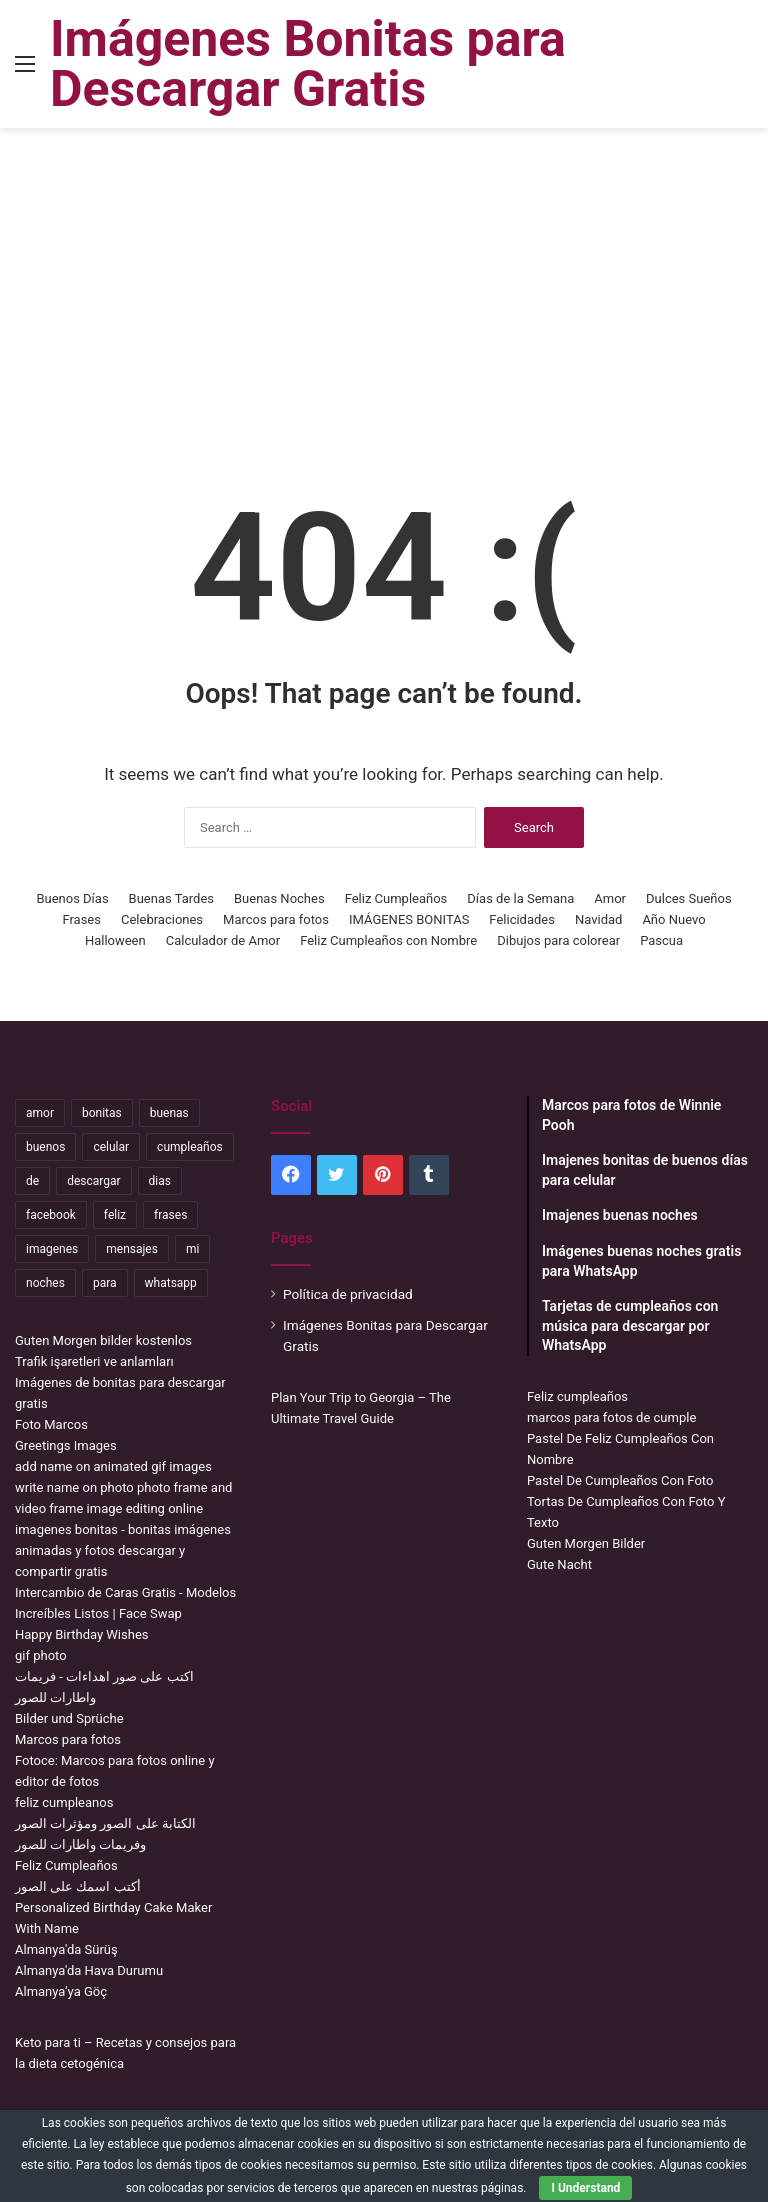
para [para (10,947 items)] (105, 1283)
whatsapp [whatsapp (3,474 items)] (171, 1283)
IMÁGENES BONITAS (409, 919)
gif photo (41, 1655)
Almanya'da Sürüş (66, 1949)
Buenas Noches (279, 898)
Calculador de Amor (223, 940)
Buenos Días (72, 898)
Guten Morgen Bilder (586, 1543)
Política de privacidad (348, 1294)
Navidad (598, 919)
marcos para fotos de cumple (611, 1417)
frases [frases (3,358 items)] (170, 1215)
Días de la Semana (520, 898)
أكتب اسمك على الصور (78, 1886)
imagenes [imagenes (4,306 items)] (52, 1249)
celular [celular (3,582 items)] (111, 1147)
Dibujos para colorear (558, 940)
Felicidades (522, 919)
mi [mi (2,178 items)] (192, 1249)
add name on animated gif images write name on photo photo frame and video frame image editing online (123, 1487)
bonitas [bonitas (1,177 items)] (102, 1113)
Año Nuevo (673, 919)
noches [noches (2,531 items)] (45, 1283)
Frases (81, 919)
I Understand (585, 2188)
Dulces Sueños (689, 898)
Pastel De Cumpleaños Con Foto (620, 1480)
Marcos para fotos (276, 919)
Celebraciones (162, 919)
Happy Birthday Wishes (82, 1634)
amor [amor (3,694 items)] (40, 1113)
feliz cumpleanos (64, 1802)
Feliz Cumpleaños (396, 898)
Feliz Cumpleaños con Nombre (388, 940)
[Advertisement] (384, 288)
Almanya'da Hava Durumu (89, 1970)
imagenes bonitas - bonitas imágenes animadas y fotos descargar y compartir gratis (123, 1550)
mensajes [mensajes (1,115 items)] (132, 1249)
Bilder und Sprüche (69, 1718)
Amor (610, 898)
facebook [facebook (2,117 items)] (51, 1215)
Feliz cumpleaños (577, 1396)
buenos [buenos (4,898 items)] (45, 1147)
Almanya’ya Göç (61, 1991)
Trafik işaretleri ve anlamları (94, 1361)
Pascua (661, 940)
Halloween (115, 940)
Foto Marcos (51, 1424)
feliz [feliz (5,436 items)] (115, 1215)
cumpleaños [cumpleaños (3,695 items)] (190, 1147)
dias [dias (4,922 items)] (160, 1181)
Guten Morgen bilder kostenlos (103, 1340)
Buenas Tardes (171, 898)
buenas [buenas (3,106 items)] (169, 1113)
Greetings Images (66, 1445)
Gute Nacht (559, 1564)
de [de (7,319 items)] (32, 1181)
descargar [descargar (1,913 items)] (93, 1181)
